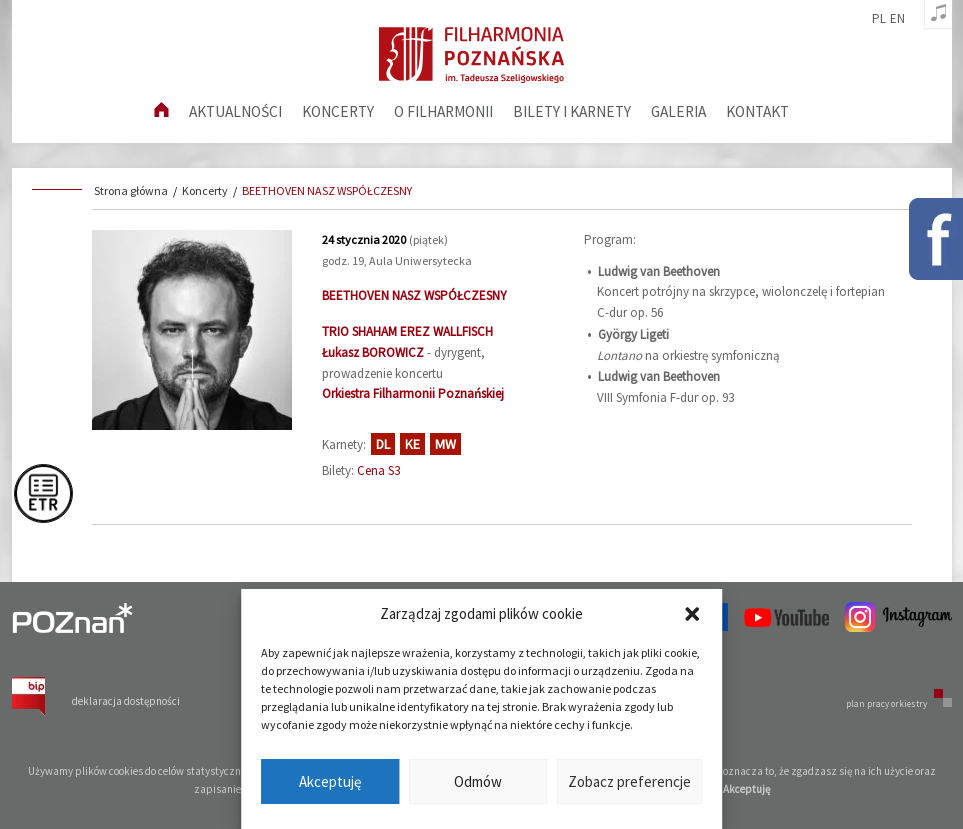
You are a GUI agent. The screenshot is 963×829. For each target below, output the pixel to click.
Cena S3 (378, 470)
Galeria (678, 111)
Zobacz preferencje (629, 781)
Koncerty (338, 111)
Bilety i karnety (572, 111)
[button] (692, 614)
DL (383, 444)
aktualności (235, 111)
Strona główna (131, 190)
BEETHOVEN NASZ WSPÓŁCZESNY (327, 190)
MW (445, 444)
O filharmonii (443, 111)
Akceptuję (330, 781)
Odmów (478, 781)
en (897, 19)
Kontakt (757, 111)
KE (412, 444)
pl (879, 19)
